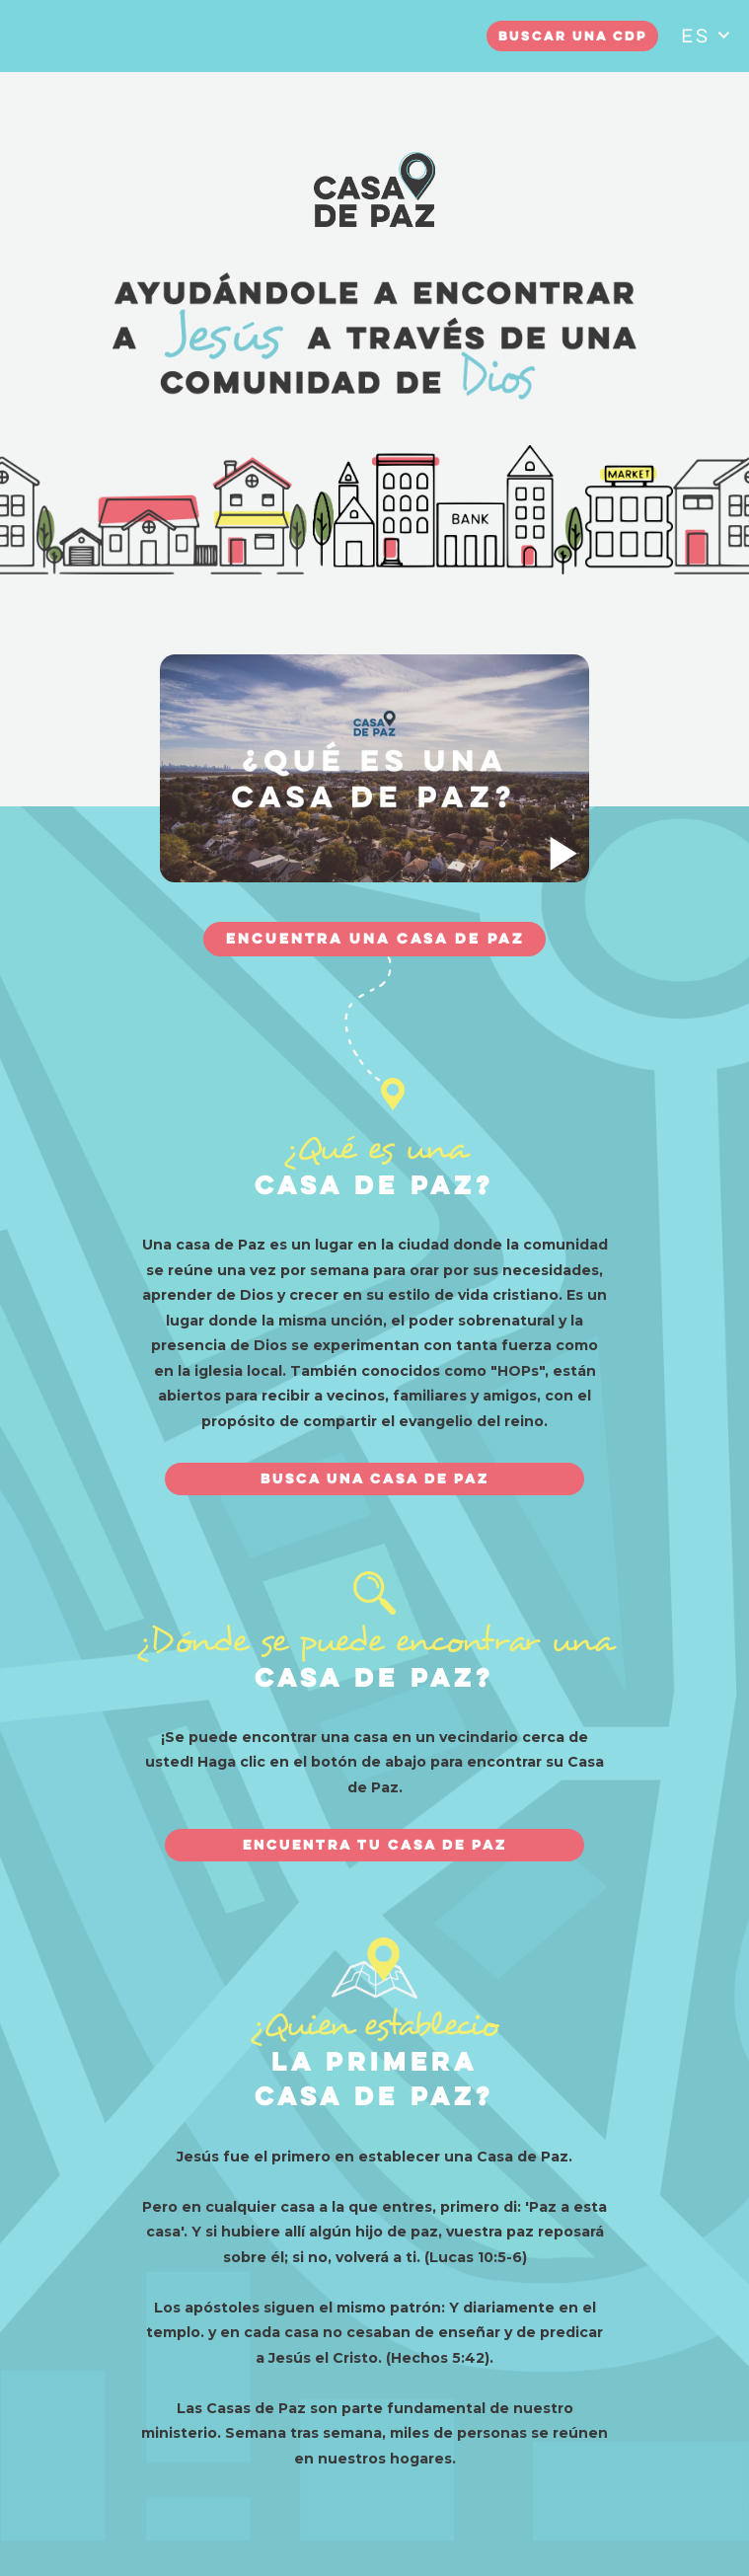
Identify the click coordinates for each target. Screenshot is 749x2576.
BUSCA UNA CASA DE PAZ (375, 1479)
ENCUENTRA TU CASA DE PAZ (375, 1846)
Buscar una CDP (572, 37)
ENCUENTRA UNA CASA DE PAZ (375, 940)
